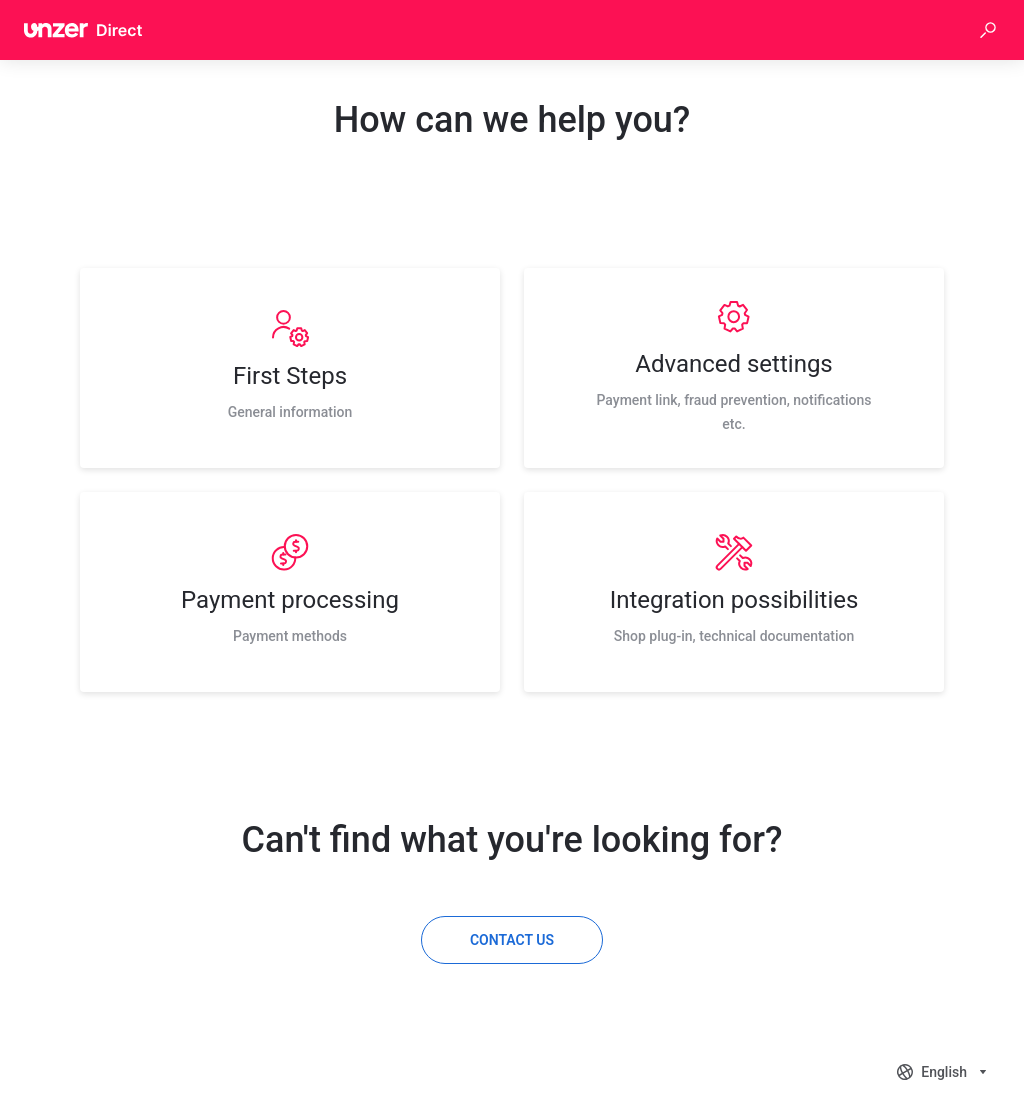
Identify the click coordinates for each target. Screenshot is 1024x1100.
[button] (988, 30)
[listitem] (290, 368)
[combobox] (944, 1072)
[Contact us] (512, 940)
